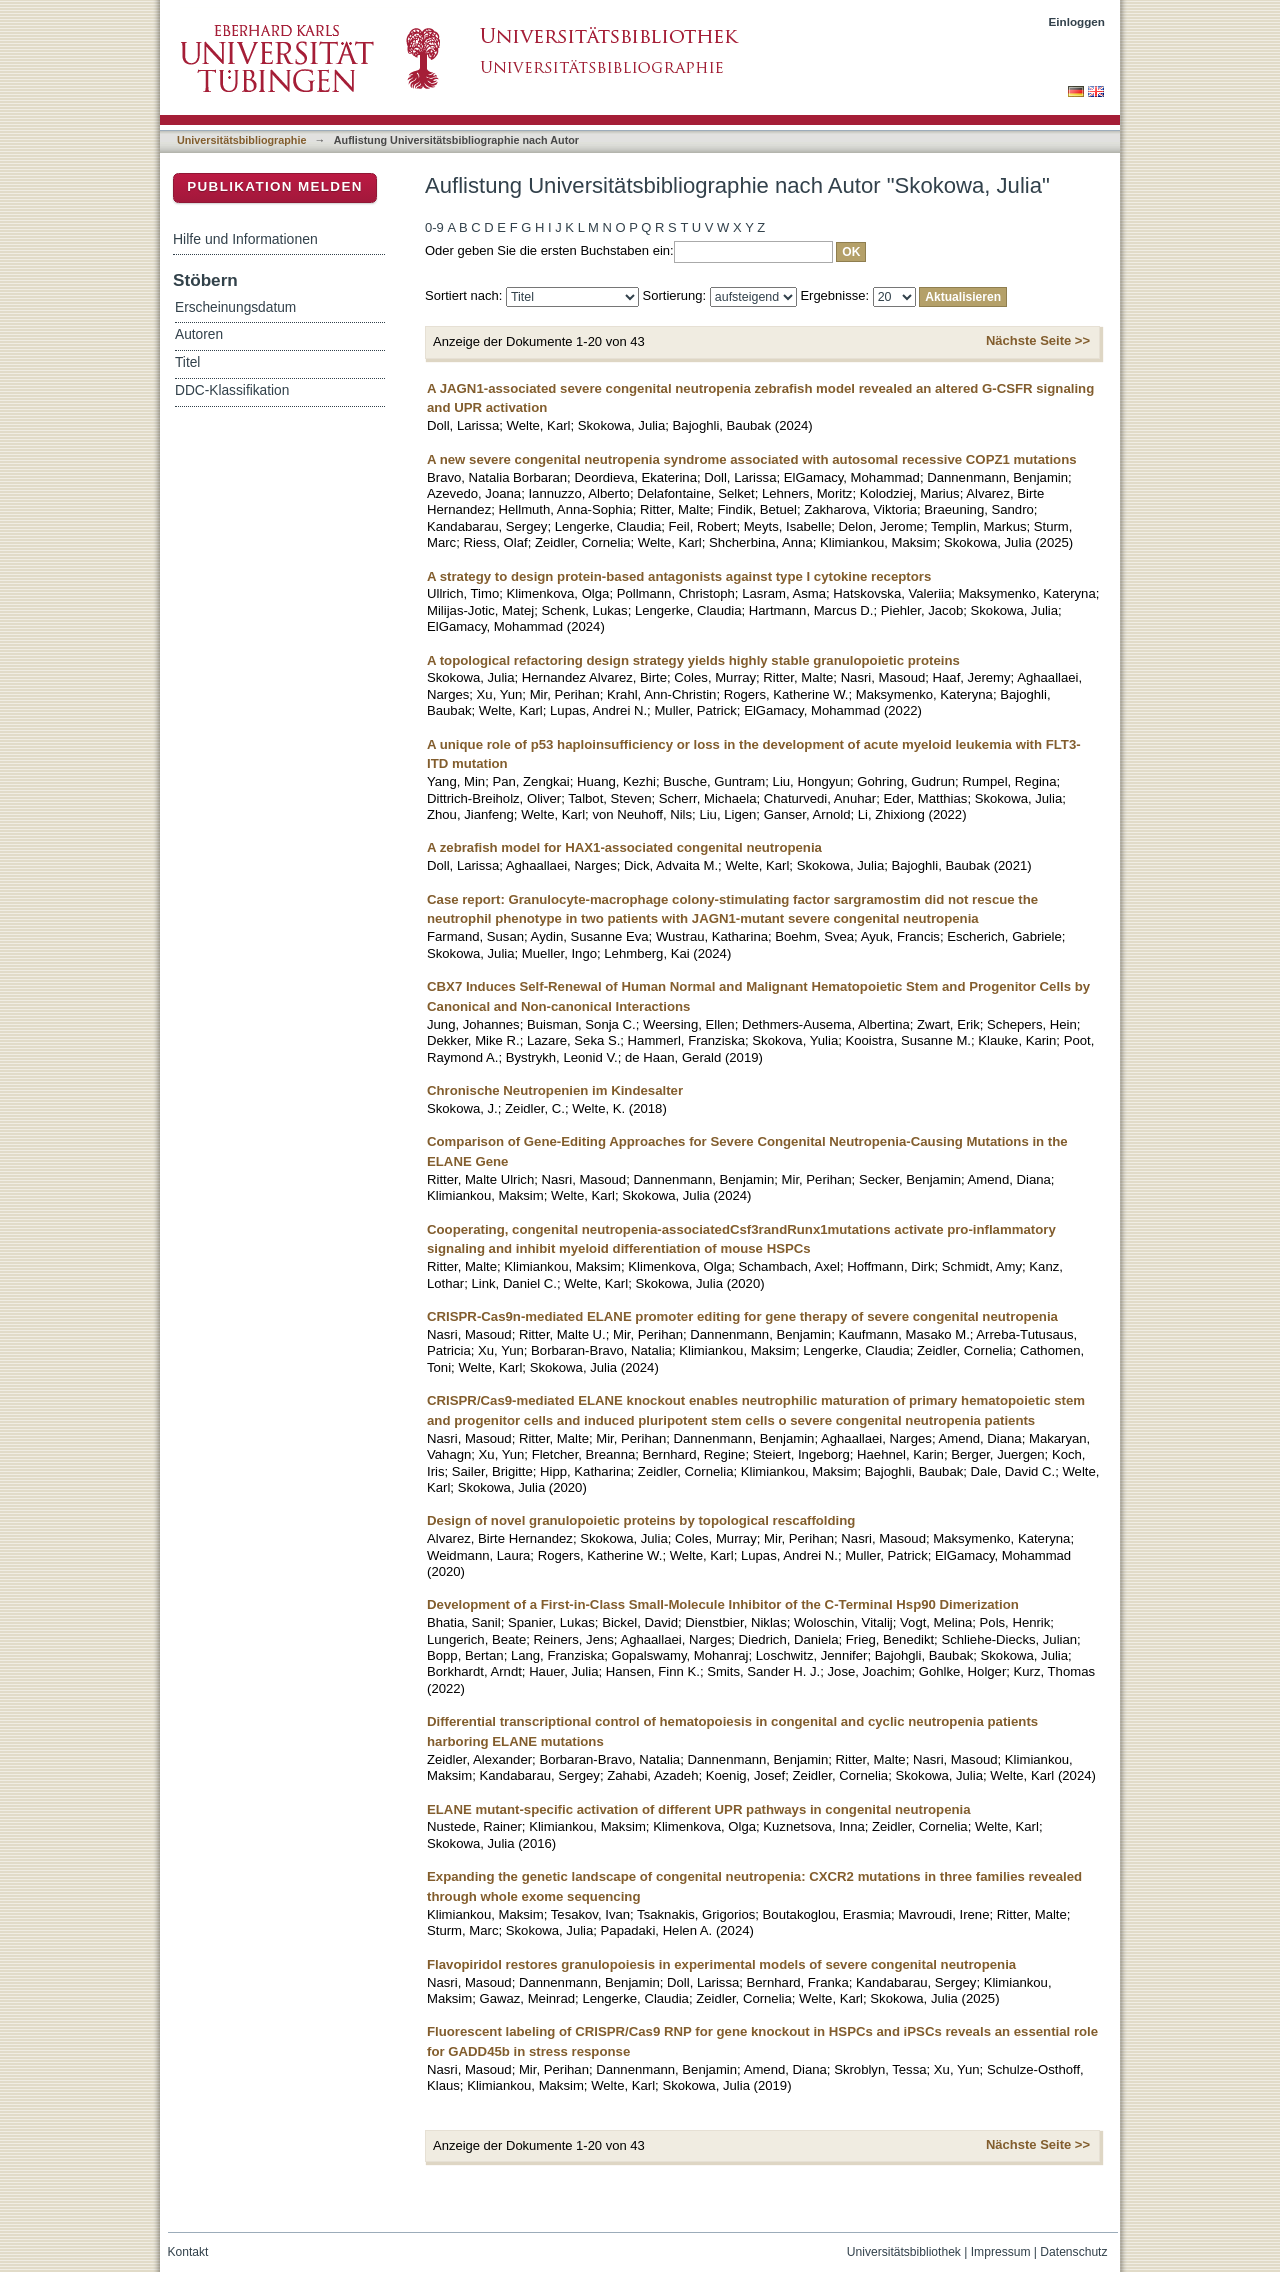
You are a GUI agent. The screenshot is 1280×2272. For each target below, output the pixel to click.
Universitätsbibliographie (241, 140)
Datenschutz (1073, 2252)
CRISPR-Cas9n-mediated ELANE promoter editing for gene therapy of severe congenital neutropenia (742, 1316)
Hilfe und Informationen (245, 239)
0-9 (434, 227)
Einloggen (1077, 21)
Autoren (199, 334)
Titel (187, 362)
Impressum (1001, 2252)
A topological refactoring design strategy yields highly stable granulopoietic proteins (693, 660)
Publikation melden (275, 186)
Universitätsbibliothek (904, 2252)
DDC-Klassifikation (232, 390)
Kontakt (188, 2252)
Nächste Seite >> (1038, 340)
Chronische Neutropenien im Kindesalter (555, 1090)
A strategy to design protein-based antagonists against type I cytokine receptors (679, 576)
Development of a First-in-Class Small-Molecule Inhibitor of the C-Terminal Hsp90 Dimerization (723, 1604)
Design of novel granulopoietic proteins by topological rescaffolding (641, 1520)
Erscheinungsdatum (235, 307)
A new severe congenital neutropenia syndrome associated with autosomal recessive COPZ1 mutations (752, 459)
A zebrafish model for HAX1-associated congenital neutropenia (624, 847)
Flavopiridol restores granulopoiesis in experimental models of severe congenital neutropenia (721, 1964)
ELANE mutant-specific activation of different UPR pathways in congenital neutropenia (699, 1809)
